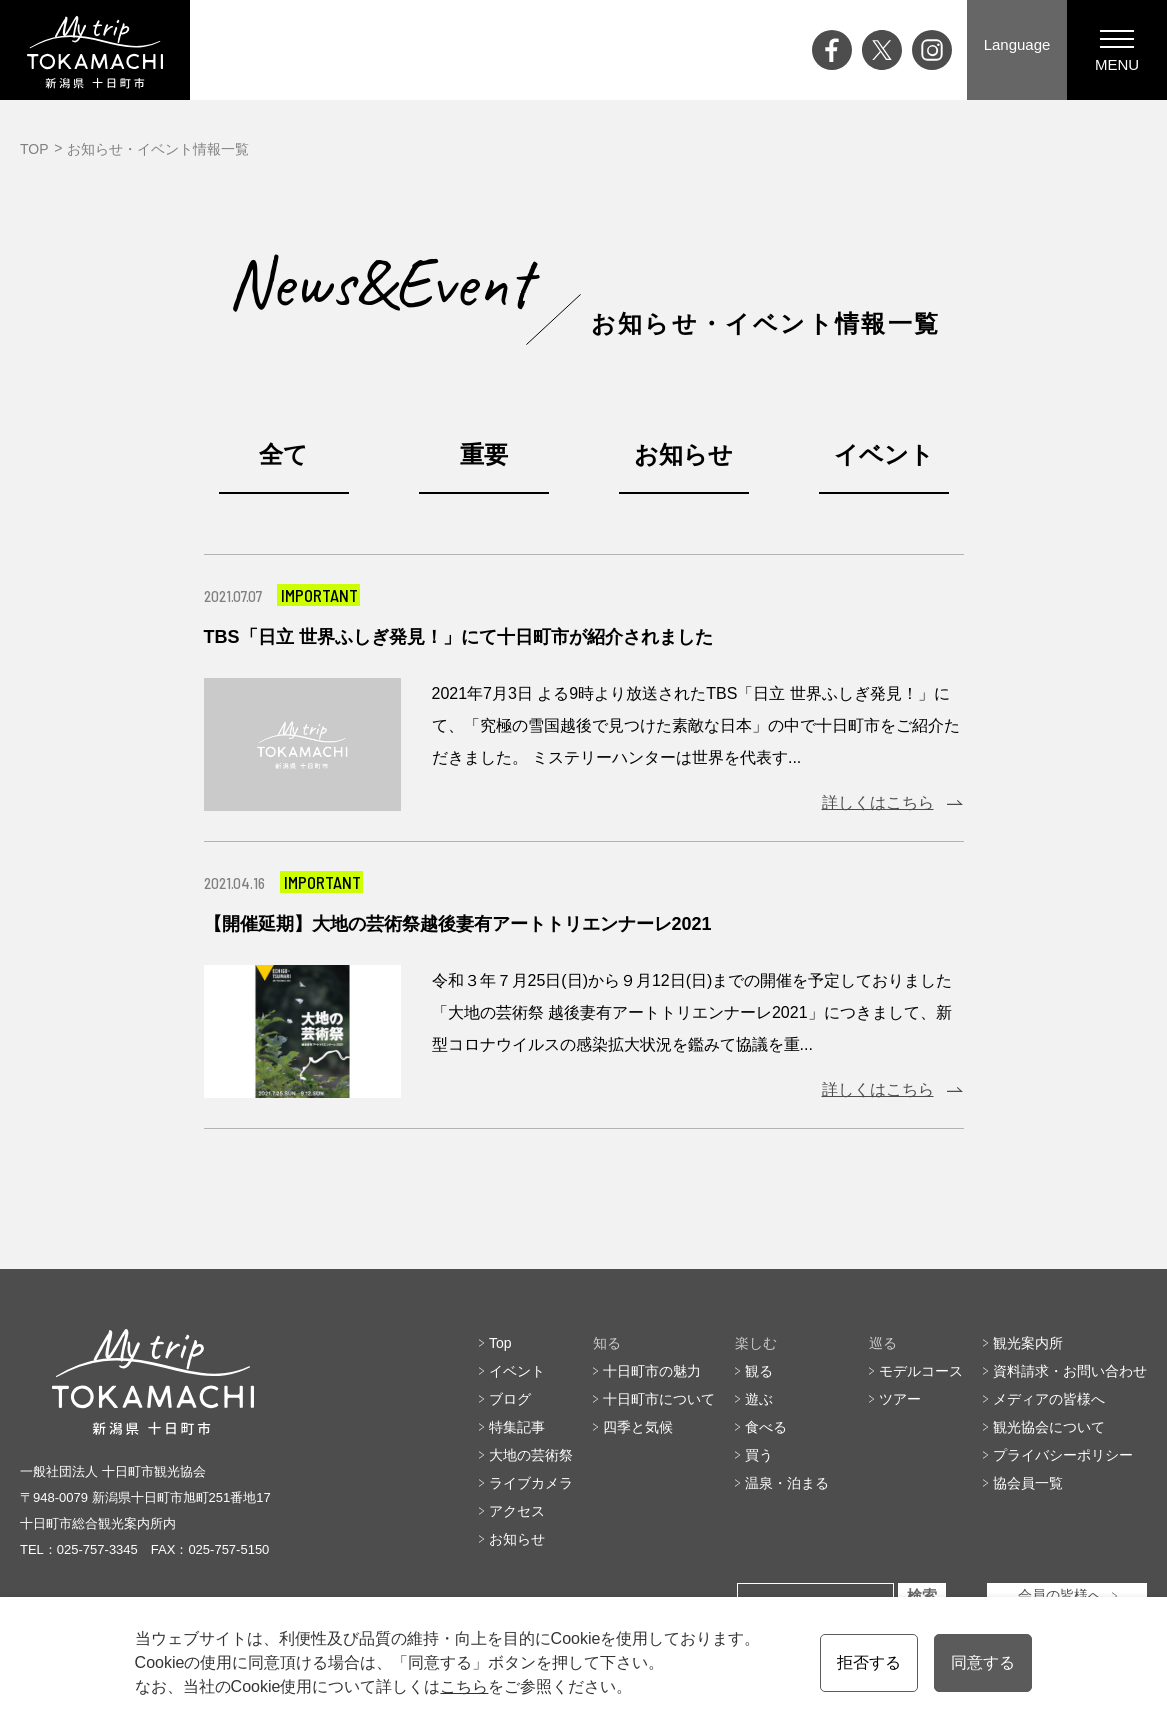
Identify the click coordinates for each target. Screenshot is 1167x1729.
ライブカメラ (531, 1483)
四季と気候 (638, 1427)
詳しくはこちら (878, 803)
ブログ (510, 1399)
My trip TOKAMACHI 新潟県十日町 (95, 50)
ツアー (900, 1399)
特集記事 (517, 1427)
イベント (884, 454)
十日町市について (659, 1399)
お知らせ (683, 454)
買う (759, 1455)
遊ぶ (759, 1399)
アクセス (517, 1511)
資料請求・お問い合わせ (1070, 1371)
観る (759, 1371)
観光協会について (1049, 1427)
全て (283, 454)
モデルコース (921, 1371)
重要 (484, 454)
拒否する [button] (869, 1662)
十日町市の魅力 (652, 1371)
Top (500, 1343)
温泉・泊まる (787, 1483)
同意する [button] (983, 1662)
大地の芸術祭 (531, 1455)
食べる (766, 1427)
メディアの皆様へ (1049, 1399)
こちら (464, 1686)
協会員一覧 (1028, 1483)
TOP (34, 149)
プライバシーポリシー (1063, 1455)
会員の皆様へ (1060, 1596)
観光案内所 (1028, 1343)
